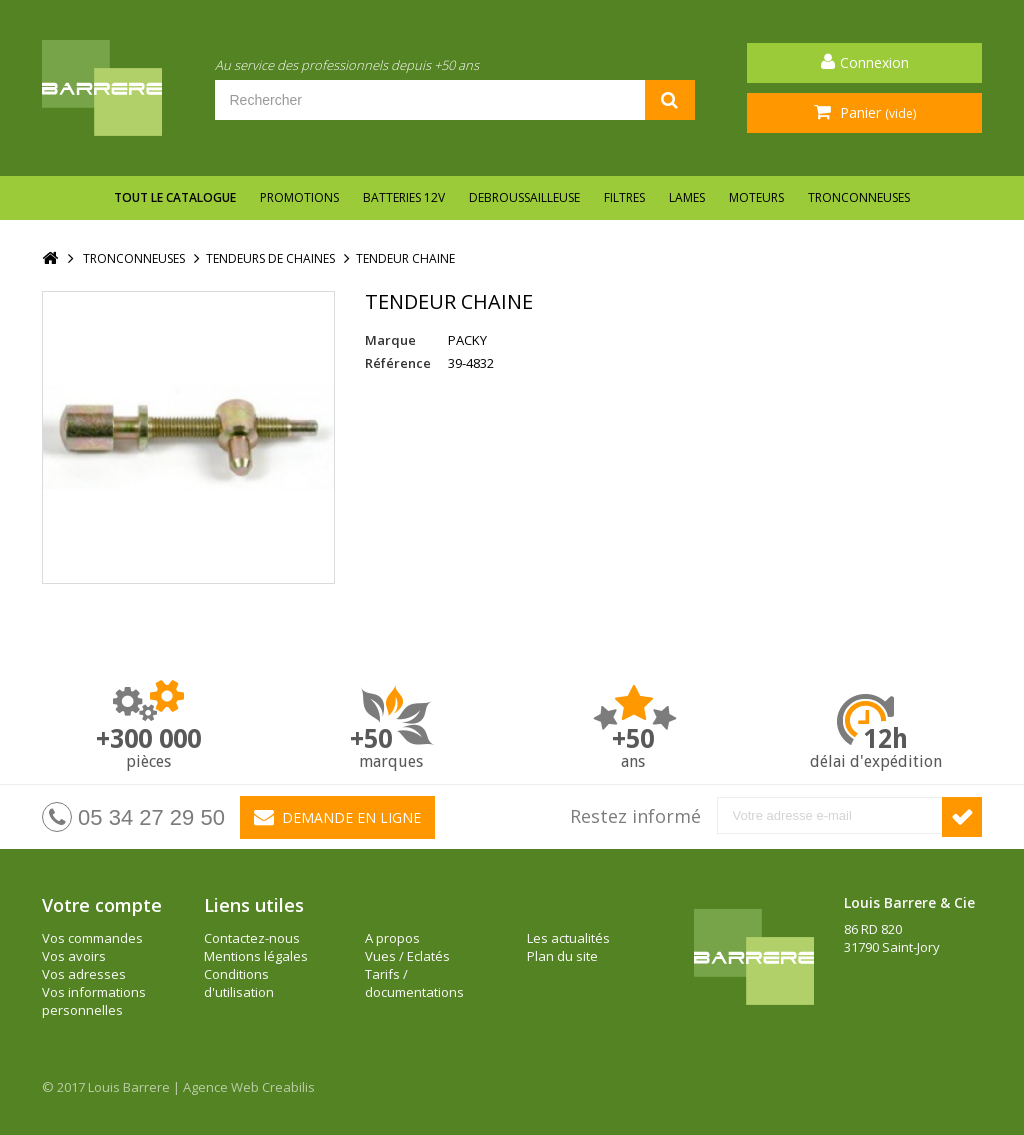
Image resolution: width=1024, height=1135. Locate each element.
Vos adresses (84, 974)
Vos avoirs (74, 956)
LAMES (687, 197)
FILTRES (624, 197)
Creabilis (288, 1087)
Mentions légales (256, 956)
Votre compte (102, 905)
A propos (392, 938)
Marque (390, 340)
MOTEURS (756, 197)
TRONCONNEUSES (859, 197)
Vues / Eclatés (407, 956)
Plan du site (562, 956)
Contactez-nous (252, 938)
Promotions (299, 197)
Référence (398, 363)
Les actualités (568, 938)
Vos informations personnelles (94, 1001)
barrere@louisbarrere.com (925, 1019)
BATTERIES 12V (404, 197)
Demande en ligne (337, 817)
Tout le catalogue (175, 197)
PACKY (467, 340)
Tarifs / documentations (414, 983)
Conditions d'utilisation (239, 983)
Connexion (874, 62)
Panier (876, 112)
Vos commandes (92, 938)
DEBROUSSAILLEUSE (524, 197)
